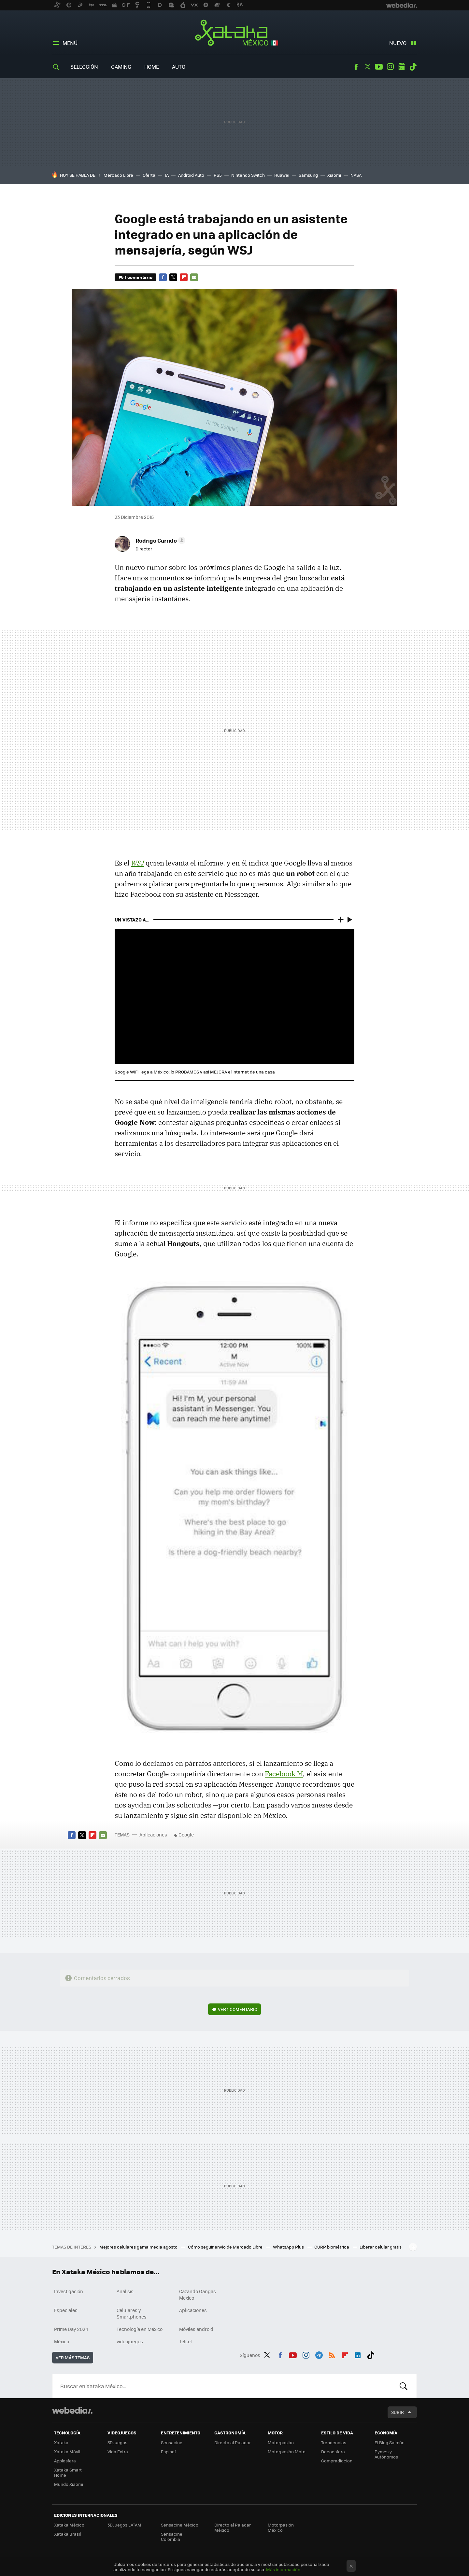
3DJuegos (117, 2442)
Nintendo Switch (248, 175)
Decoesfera (333, 2451)
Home (151, 66)
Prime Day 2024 (71, 2329)
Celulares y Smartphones (132, 2313)
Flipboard (184, 277)
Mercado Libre (118, 175)
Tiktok (413, 67)
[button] (159, 540)
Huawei (281, 175)
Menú (70, 43)
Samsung (308, 175)
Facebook (356, 67)
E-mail (194, 277)
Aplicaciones (153, 1834)
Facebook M (284, 1773)
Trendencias (333, 2442)
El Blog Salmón (390, 2442)
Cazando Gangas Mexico (197, 2294)
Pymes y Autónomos (386, 2454)
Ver (237, 2009)
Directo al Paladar (232, 2442)
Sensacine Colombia (171, 2536)
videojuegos (130, 2341)
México (61, 2341)
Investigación (68, 2291)
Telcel (185, 2341)
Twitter (367, 67)
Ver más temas (73, 2357)
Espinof (168, 2451)
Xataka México (234, 33)
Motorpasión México (281, 2527)
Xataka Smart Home (68, 2472)
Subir (397, 2412)
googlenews (401, 67)
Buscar (403, 2386)
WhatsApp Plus (289, 2247)
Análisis (125, 2291)
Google (186, 1834)
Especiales (66, 2310)
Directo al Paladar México (232, 2527)
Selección (84, 66)
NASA (356, 175)
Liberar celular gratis (381, 2247)
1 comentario (138, 277)
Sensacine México (179, 2525)
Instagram (390, 67)
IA (167, 175)
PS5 (218, 175)
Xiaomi (334, 175)
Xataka (61, 2442)
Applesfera (65, 2461)
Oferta (149, 175)
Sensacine (171, 2442)
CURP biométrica (332, 2247)
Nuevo (397, 43)
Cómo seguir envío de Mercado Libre (225, 2247)
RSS (332, 2354)
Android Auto (191, 175)
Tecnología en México (140, 2329)
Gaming (121, 66)
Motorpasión (281, 2442)
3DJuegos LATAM (124, 2525)
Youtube (379, 67)
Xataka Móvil (67, 2451)
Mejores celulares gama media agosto (138, 2247)
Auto (178, 66)
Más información (283, 2569)
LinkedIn (357, 2354)
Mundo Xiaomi (68, 2484)
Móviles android (196, 2329)
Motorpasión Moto (287, 2451)
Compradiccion (336, 2461)
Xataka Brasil (67, 2534)
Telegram (319, 2354)
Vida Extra (117, 2451)
